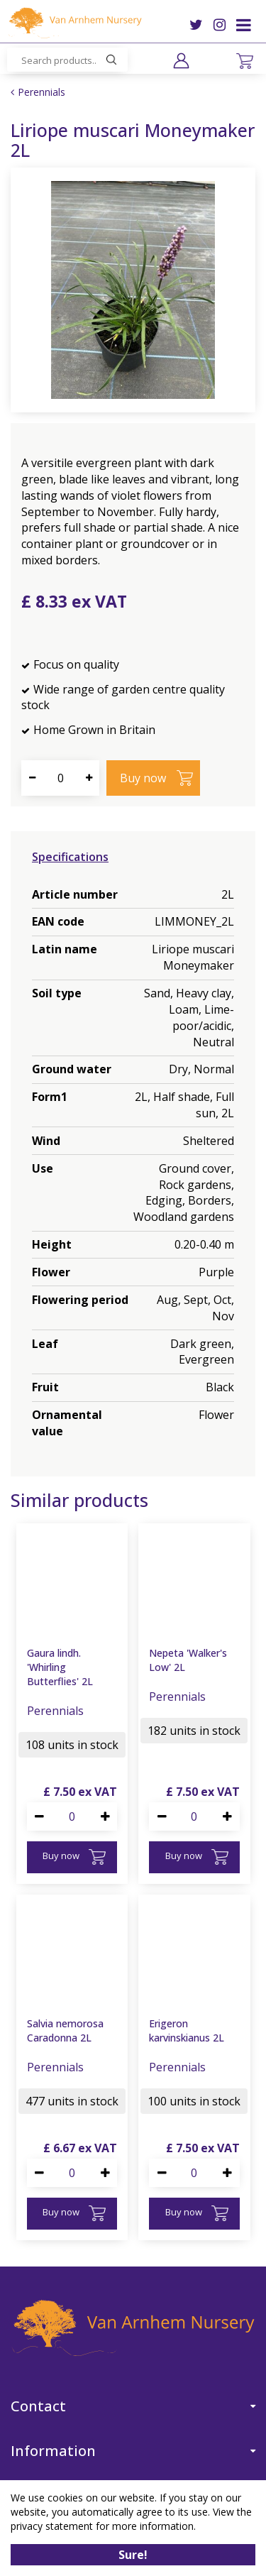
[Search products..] (67, 60)
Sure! (133, 2555)
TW (196, 25)
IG (220, 25)
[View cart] (244, 61)
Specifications (70, 857)
